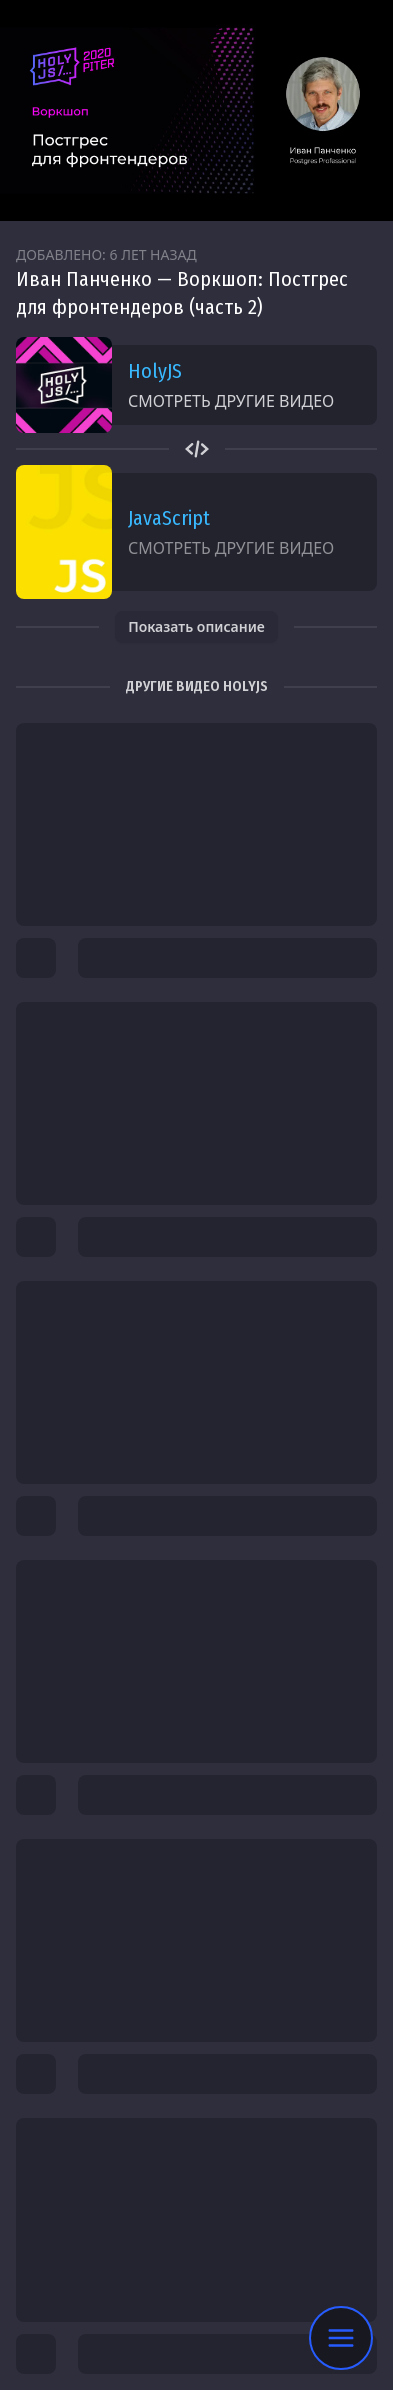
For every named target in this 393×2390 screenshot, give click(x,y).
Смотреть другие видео (231, 401)
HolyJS (155, 371)
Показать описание (196, 626)
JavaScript (169, 518)
